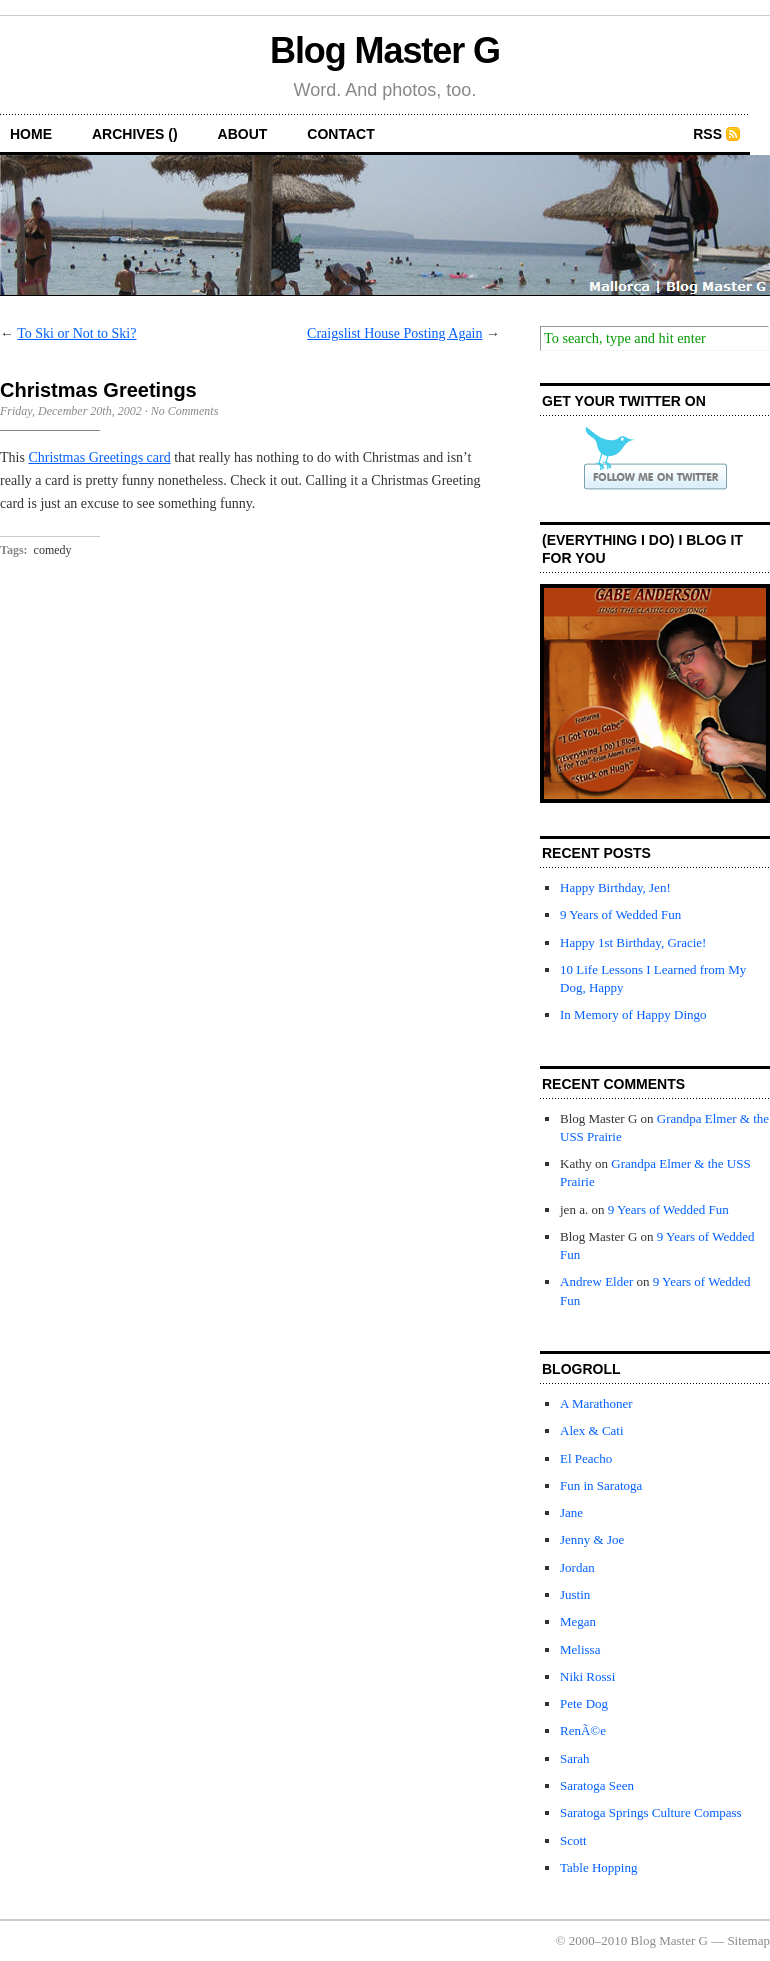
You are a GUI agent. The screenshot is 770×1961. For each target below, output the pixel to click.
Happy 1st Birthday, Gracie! (633, 942)
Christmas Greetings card (99, 457)
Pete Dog (584, 1703)
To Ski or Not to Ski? (76, 333)
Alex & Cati (592, 1430)
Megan (578, 1621)
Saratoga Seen (597, 1785)
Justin (575, 1594)
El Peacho (586, 1458)
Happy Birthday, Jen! (615, 887)
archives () (135, 134)
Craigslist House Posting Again (394, 333)
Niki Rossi (587, 1676)
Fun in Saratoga (601, 1485)
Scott (573, 1840)
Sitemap (748, 1940)
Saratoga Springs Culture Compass (651, 1812)
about (243, 134)
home (31, 134)
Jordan (577, 1567)
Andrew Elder (596, 1281)
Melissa (580, 1649)
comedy (53, 550)
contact (340, 134)
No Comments (185, 411)
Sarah (575, 1758)
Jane (571, 1512)
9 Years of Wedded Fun (620, 914)
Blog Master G (385, 50)
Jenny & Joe (592, 1539)
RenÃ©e (583, 1730)
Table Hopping (598, 1867)
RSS (707, 134)
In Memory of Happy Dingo (633, 1014)
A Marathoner (596, 1403)
